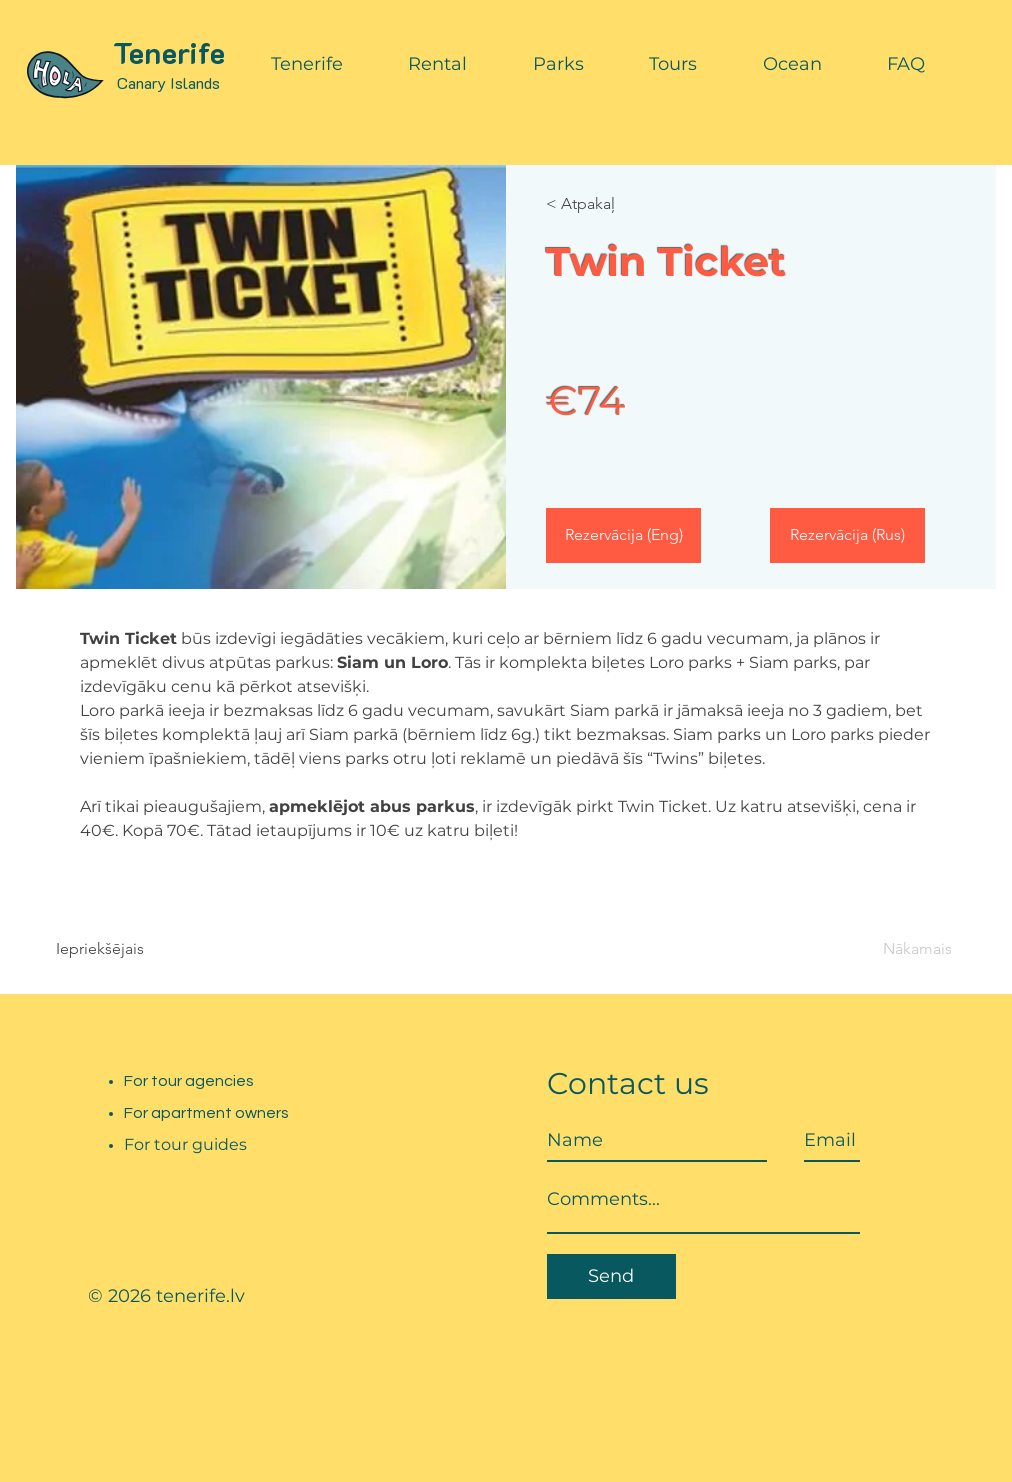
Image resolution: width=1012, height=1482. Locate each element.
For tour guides (185, 1144)
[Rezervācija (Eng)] (623, 535)
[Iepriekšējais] (113, 949)
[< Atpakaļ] (603, 204)
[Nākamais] (897, 949)
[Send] (611, 1276)
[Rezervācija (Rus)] (847, 535)
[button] (307, 64)
